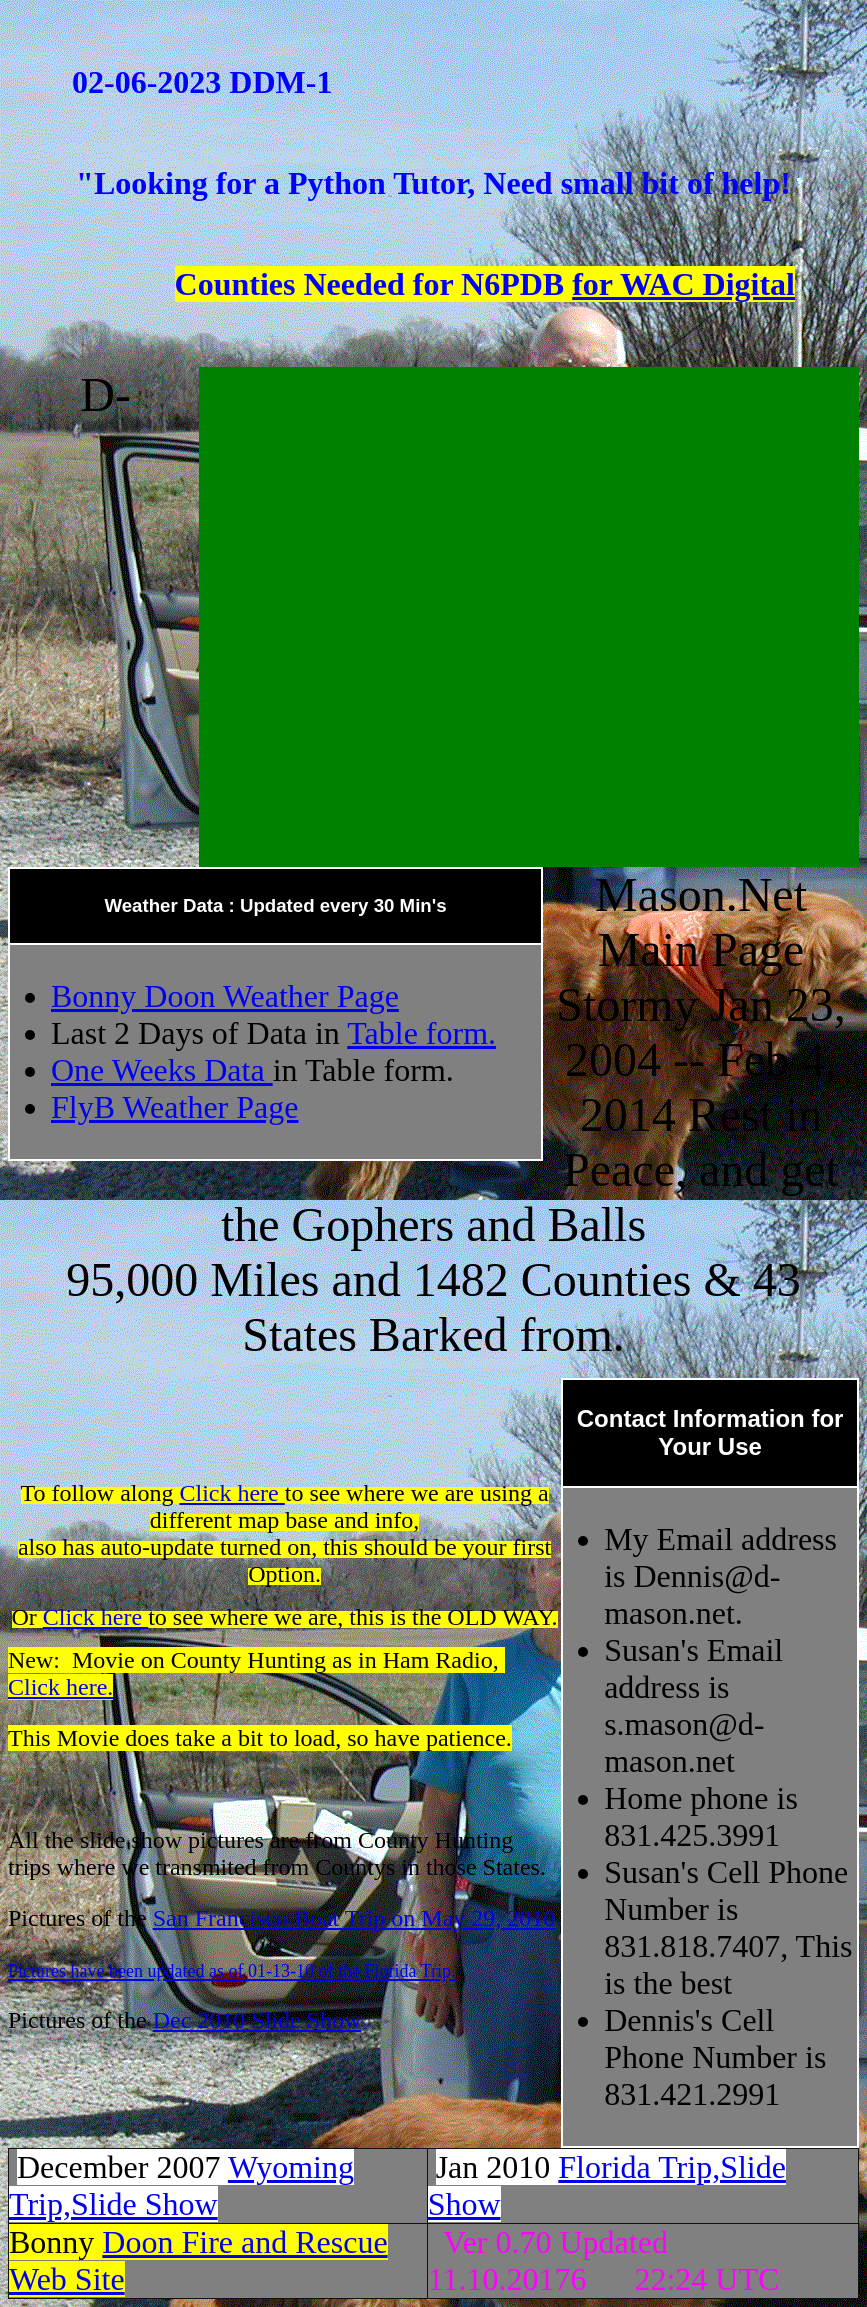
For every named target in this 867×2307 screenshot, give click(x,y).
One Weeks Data (162, 1070)
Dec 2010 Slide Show (257, 2020)
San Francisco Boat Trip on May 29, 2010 (354, 1918)
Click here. (60, 1687)
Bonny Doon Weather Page (225, 996)
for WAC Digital (683, 284)
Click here (231, 1493)
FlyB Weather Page (174, 1107)
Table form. (421, 1033)
